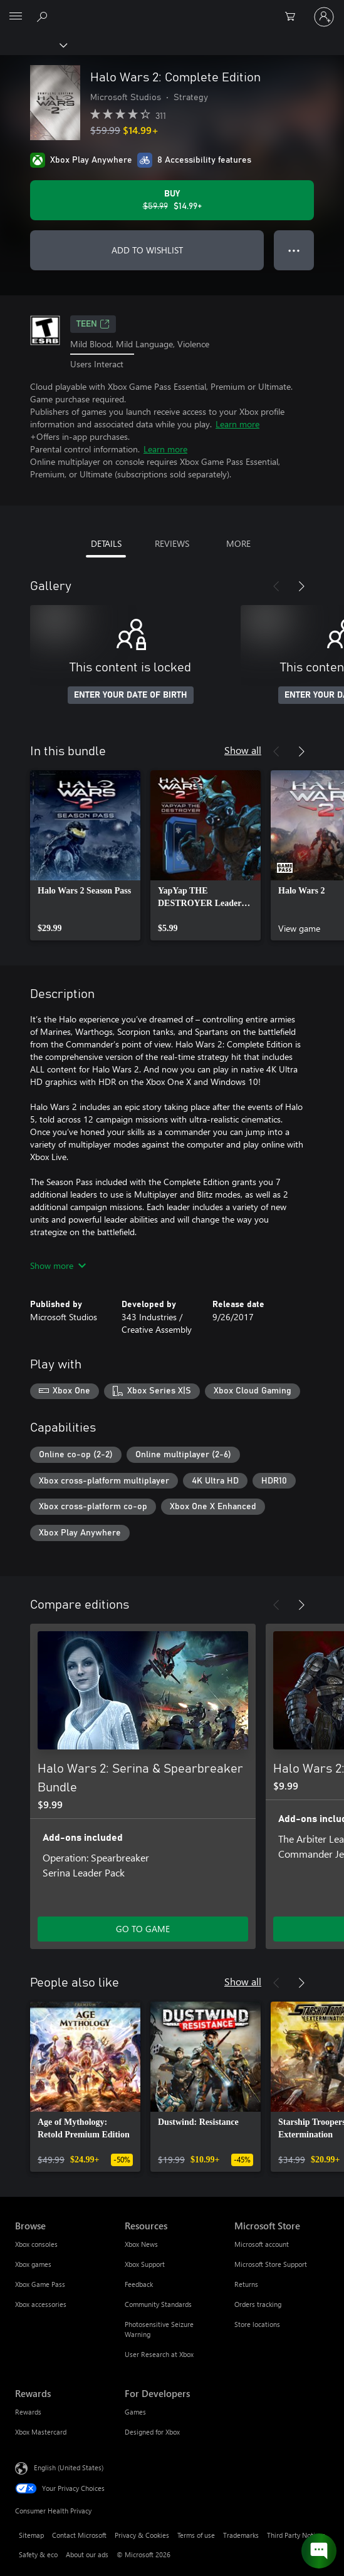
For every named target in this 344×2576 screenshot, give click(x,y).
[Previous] (276, 586)
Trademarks (241, 2535)
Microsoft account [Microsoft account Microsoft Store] (261, 2244)
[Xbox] (32, 44)
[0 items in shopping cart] (294, 17)
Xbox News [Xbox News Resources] (141, 2244)
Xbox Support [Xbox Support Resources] (145, 2264)
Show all (242, 749)
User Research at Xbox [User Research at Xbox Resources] (159, 2354)
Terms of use (196, 2535)
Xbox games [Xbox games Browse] (33, 2264)
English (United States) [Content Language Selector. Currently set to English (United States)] (68, 2467)
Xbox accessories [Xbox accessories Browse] (40, 2304)
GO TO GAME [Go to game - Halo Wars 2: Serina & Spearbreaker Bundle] (143, 1929)
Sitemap (31, 2535)
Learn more (237, 424)
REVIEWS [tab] (172, 543)
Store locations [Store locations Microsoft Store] (257, 2324)
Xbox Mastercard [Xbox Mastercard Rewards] (40, 2432)
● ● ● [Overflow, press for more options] (294, 250)
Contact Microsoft (79, 2535)
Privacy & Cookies (142, 2535)
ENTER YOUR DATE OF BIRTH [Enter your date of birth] (130, 695)
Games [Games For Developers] (135, 2412)
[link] (85, 855)
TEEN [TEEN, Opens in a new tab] (93, 324)
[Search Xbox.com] (44, 16)
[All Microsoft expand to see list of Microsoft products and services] (16, 17)
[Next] (301, 586)
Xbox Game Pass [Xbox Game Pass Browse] (40, 2284)
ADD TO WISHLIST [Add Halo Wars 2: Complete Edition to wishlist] (147, 250)
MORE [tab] (238, 543)
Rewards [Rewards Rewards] (28, 2412)
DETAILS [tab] (106, 543)
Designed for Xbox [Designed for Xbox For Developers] (152, 2432)
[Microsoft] (171, 9)
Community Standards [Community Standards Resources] (158, 2304)
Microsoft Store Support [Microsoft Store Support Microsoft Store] (270, 2264)
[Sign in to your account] (324, 17)
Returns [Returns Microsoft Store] (246, 2284)
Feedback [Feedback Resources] (139, 2284)
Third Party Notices (296, 2535)
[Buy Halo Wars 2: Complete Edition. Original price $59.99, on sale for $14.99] (172, 200)
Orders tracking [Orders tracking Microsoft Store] (257, 2304)
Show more (58, 1265)
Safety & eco (38, 2554)
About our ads (87, 2554)
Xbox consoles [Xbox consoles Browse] (36, 2244)
